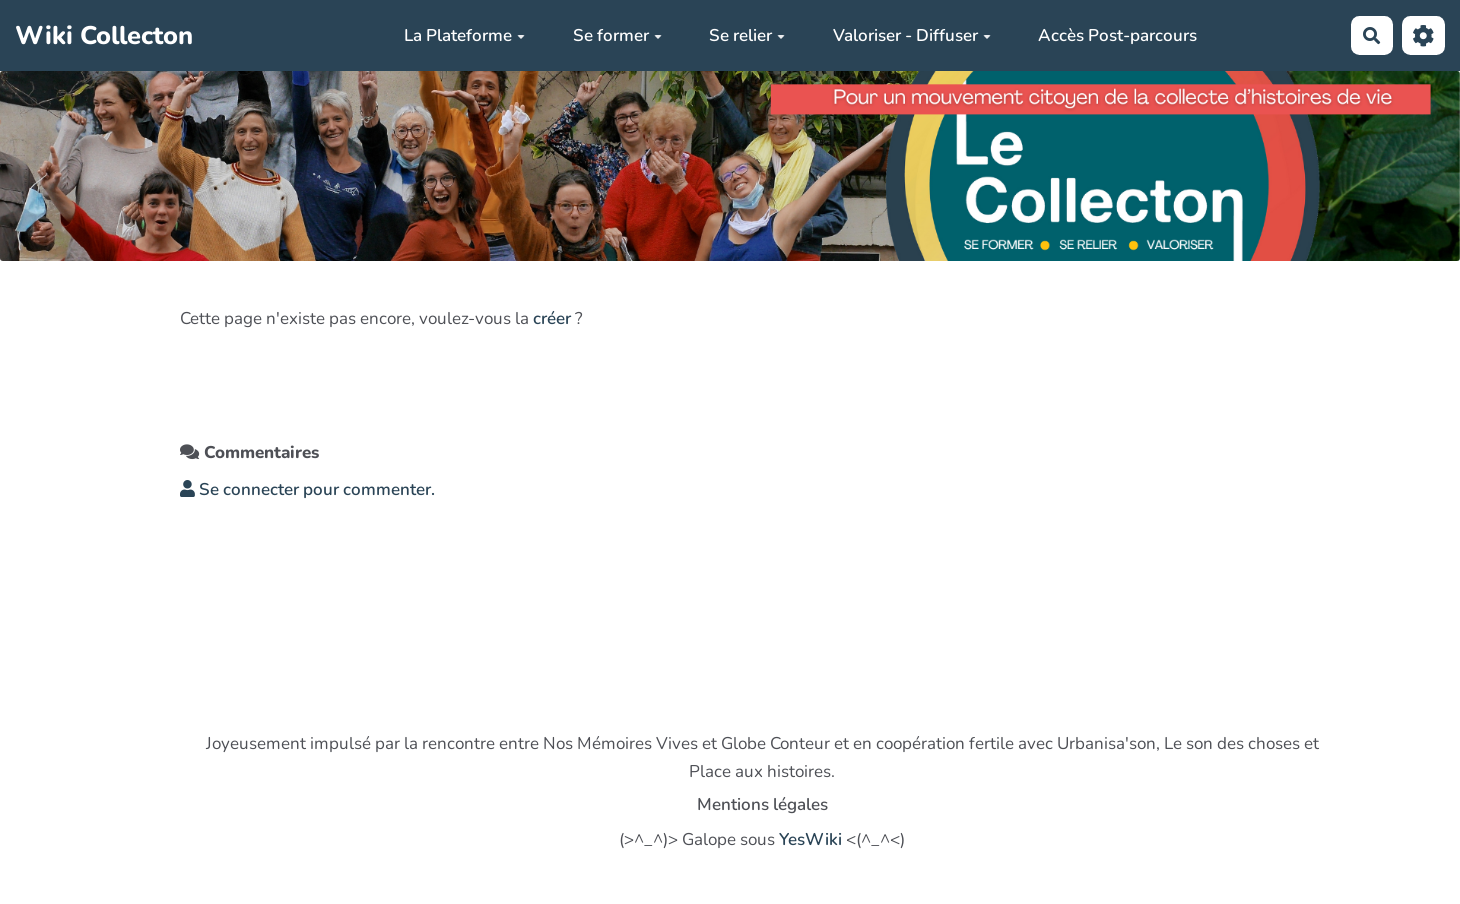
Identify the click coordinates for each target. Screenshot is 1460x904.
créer (552, 318)
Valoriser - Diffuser (912, 35)
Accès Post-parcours (1117, 35)
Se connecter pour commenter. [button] (307, 489)
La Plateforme (464, 35)
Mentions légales (762, 804)
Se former (617, 35)
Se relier (747, 35)
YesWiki (810, 839)
